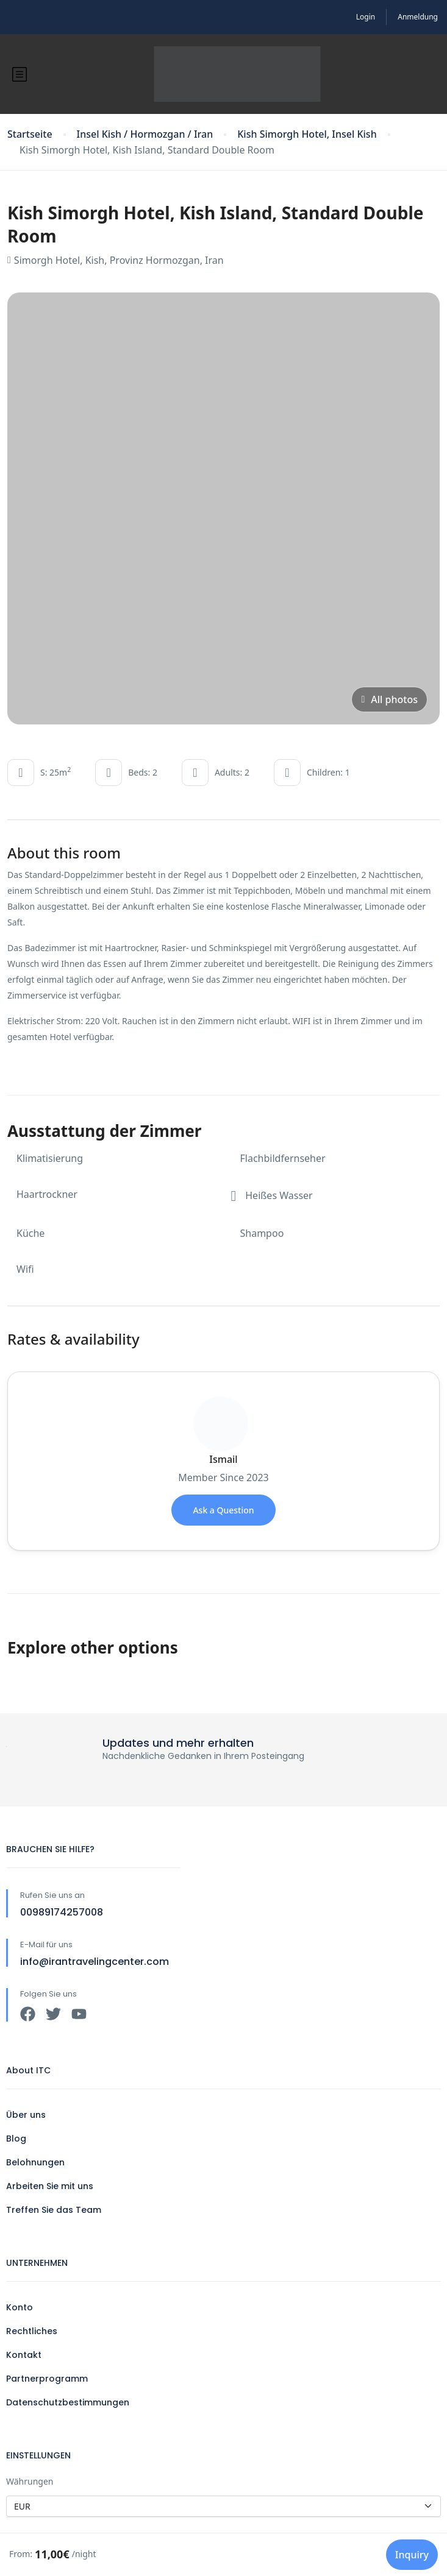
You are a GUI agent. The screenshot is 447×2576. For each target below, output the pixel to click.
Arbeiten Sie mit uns (49, 2186)
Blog (16, 2138)
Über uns (26, 2115)
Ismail (223, 1459)
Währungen (30, 2481)
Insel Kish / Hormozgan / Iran (145, 134)
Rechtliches (31, 2331)
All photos (389, 699)
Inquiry (412, 2554)
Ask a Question (223, 1510)
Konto (19, 2307)
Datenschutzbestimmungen (67, 2402)
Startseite (29, 134)
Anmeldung (418, 17)
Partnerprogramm (47, 2379)
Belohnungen (35, 2162)
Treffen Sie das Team (53, 2210)
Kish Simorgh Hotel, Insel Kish (306, 134)
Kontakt (23, 2355)
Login (365, 17)
